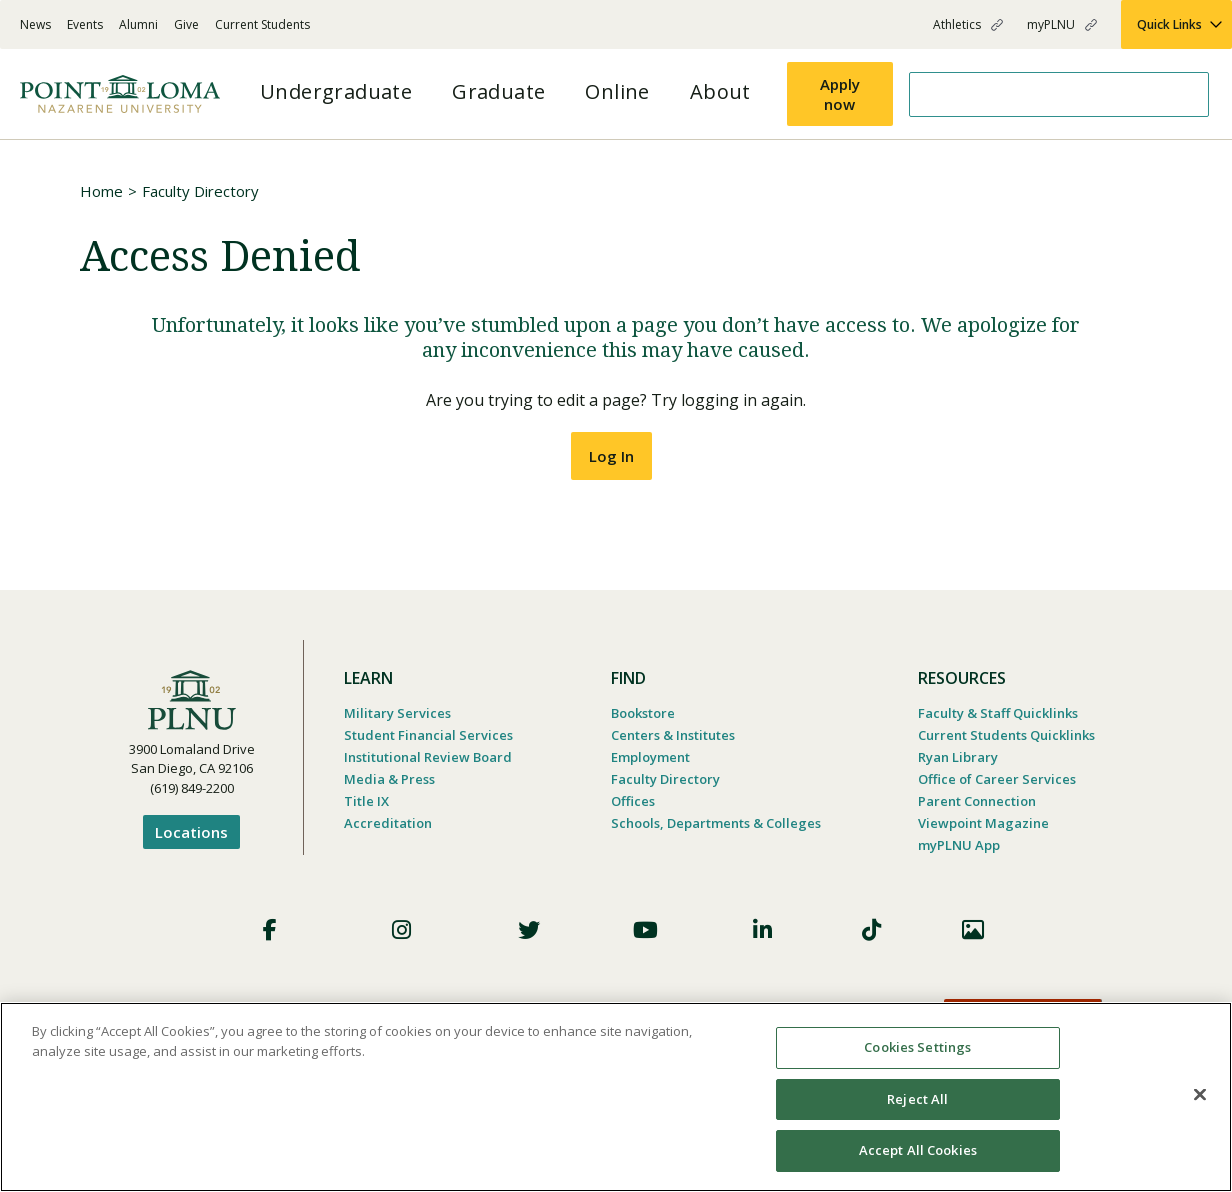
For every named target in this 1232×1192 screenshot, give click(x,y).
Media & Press (389, 779)
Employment (650, 757)
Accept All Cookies (918, 1150)
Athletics (957, 24)
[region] (616, 1097)
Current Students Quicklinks (1006, 735)
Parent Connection (977, 801)
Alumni (138, 24)
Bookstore (643, 713)
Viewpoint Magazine (983, 823)
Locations (191, 832)
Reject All (917, 1099)
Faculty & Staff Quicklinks (998, 713)
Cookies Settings (917, 1047)
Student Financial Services (428, 735)
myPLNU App (959, 845)
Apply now (840, 94)
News (35, 24)
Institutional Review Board (428, 757)
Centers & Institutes (673, 735)
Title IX (366, 801)
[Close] (1200, 1095)
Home (101, 191)
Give (186, 24)
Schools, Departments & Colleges (716, 823)
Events (85, 24)
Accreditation (388, 823)
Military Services (397, 713)
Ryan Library (958, 757)
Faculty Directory (200, 191)
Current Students (262, 24)
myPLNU (1051, 24)
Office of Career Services (997, 779)
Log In (611, 456)
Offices (633, 801)
